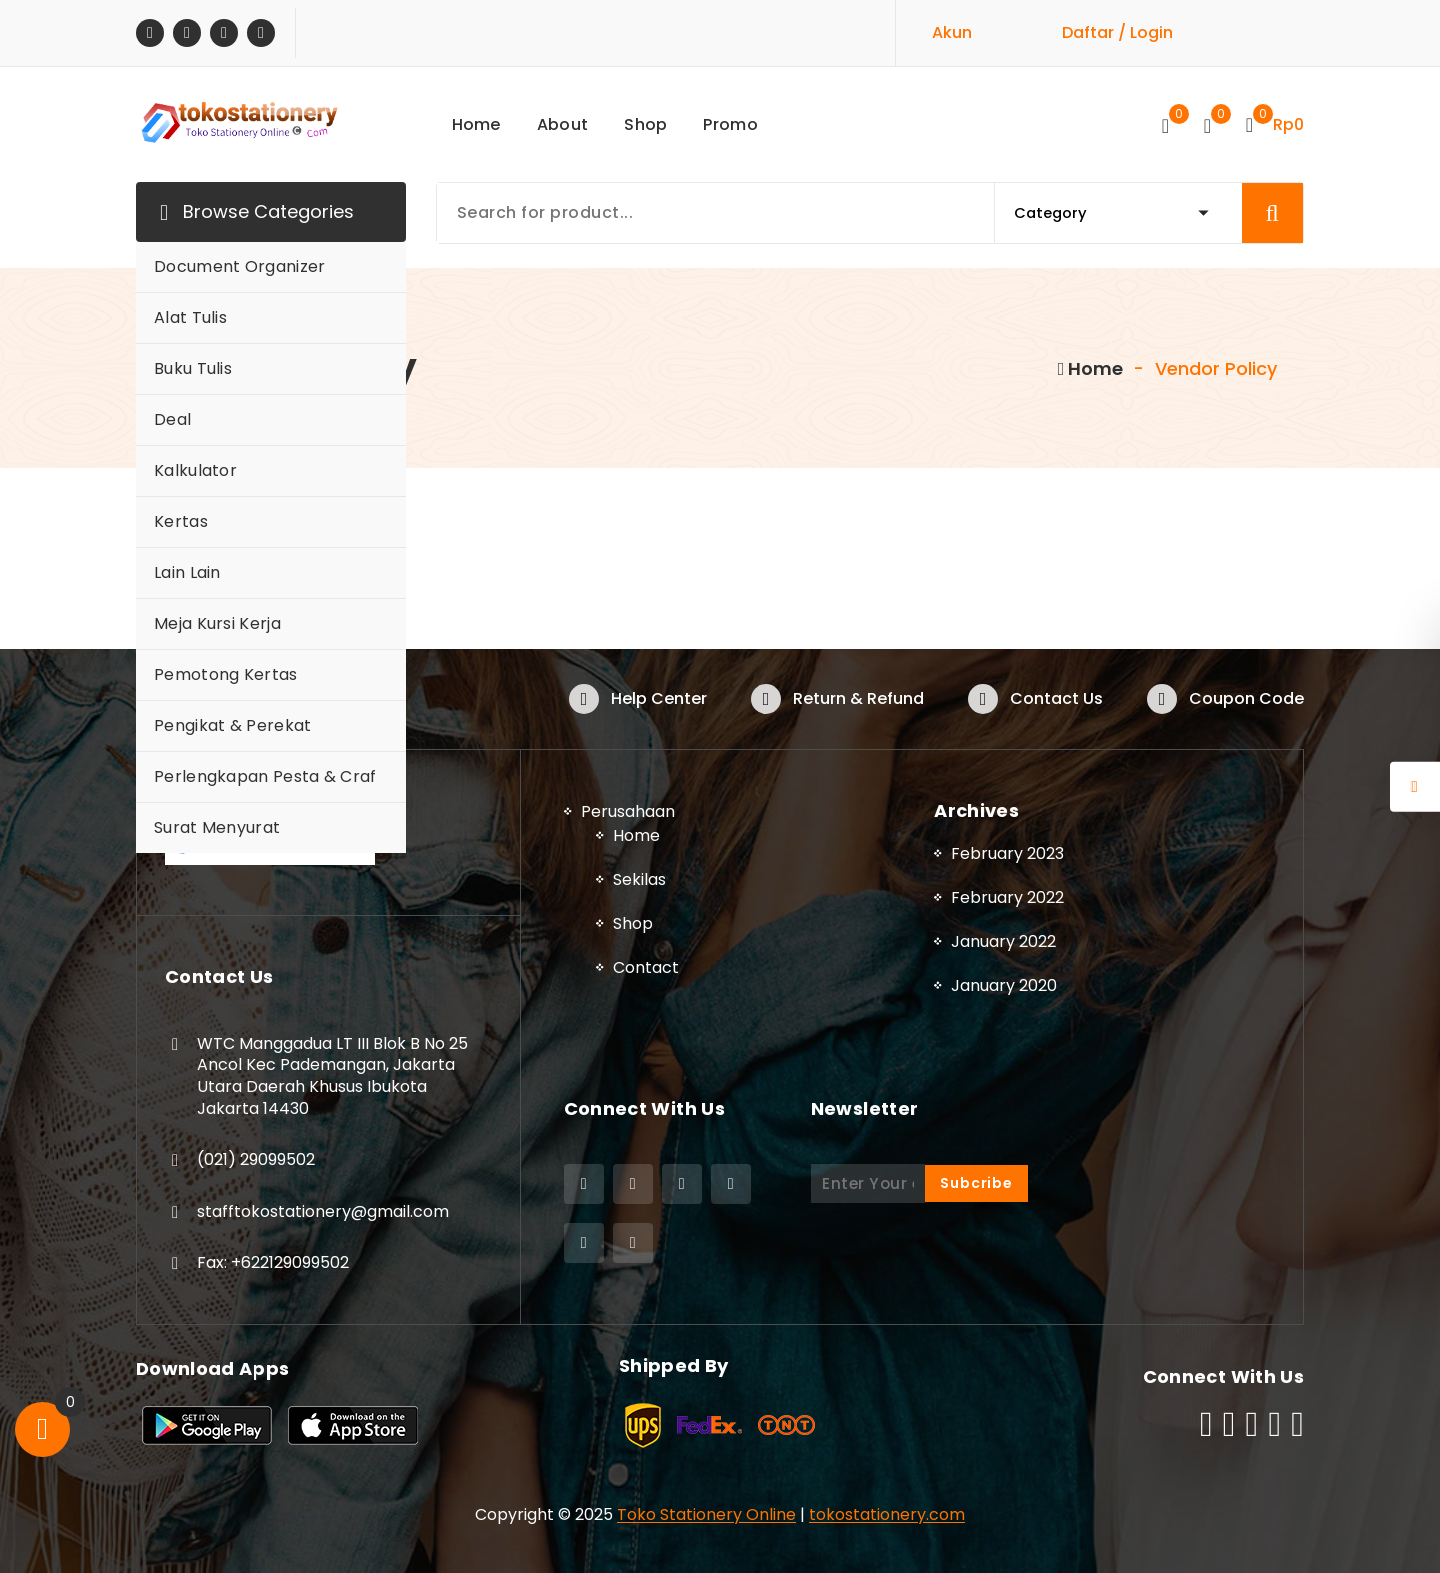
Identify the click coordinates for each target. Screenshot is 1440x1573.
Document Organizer (239, 266)
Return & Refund (858, 698)
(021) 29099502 (256, 1159)
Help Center (659, 698)
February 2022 (1007, 897)
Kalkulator (195, 470)
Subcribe (976, 1183)
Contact (646, 967)
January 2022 (1003, 941)
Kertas (181, 521)
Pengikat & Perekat (232, 725)
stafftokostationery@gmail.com (323, 1211)
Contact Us (1056, 698)
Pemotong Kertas (226, 674)
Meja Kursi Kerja (217, 623)
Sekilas (639, 879)
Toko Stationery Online (706, 1514)
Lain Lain (187, 572)
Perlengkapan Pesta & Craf (265, 776)
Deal (172, 419)
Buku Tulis (193, 368)
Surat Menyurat (217, 827)
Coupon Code (1246, 698)
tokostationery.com (887, 1514)
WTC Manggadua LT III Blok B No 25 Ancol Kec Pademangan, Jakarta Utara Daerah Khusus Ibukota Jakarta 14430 (332, 1076)
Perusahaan (628, 811)
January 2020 (1004, 985)
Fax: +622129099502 (273, 1262)
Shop (633, 923)
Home (1091, 368)
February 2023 (1007, 853)
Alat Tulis (190, 317)
